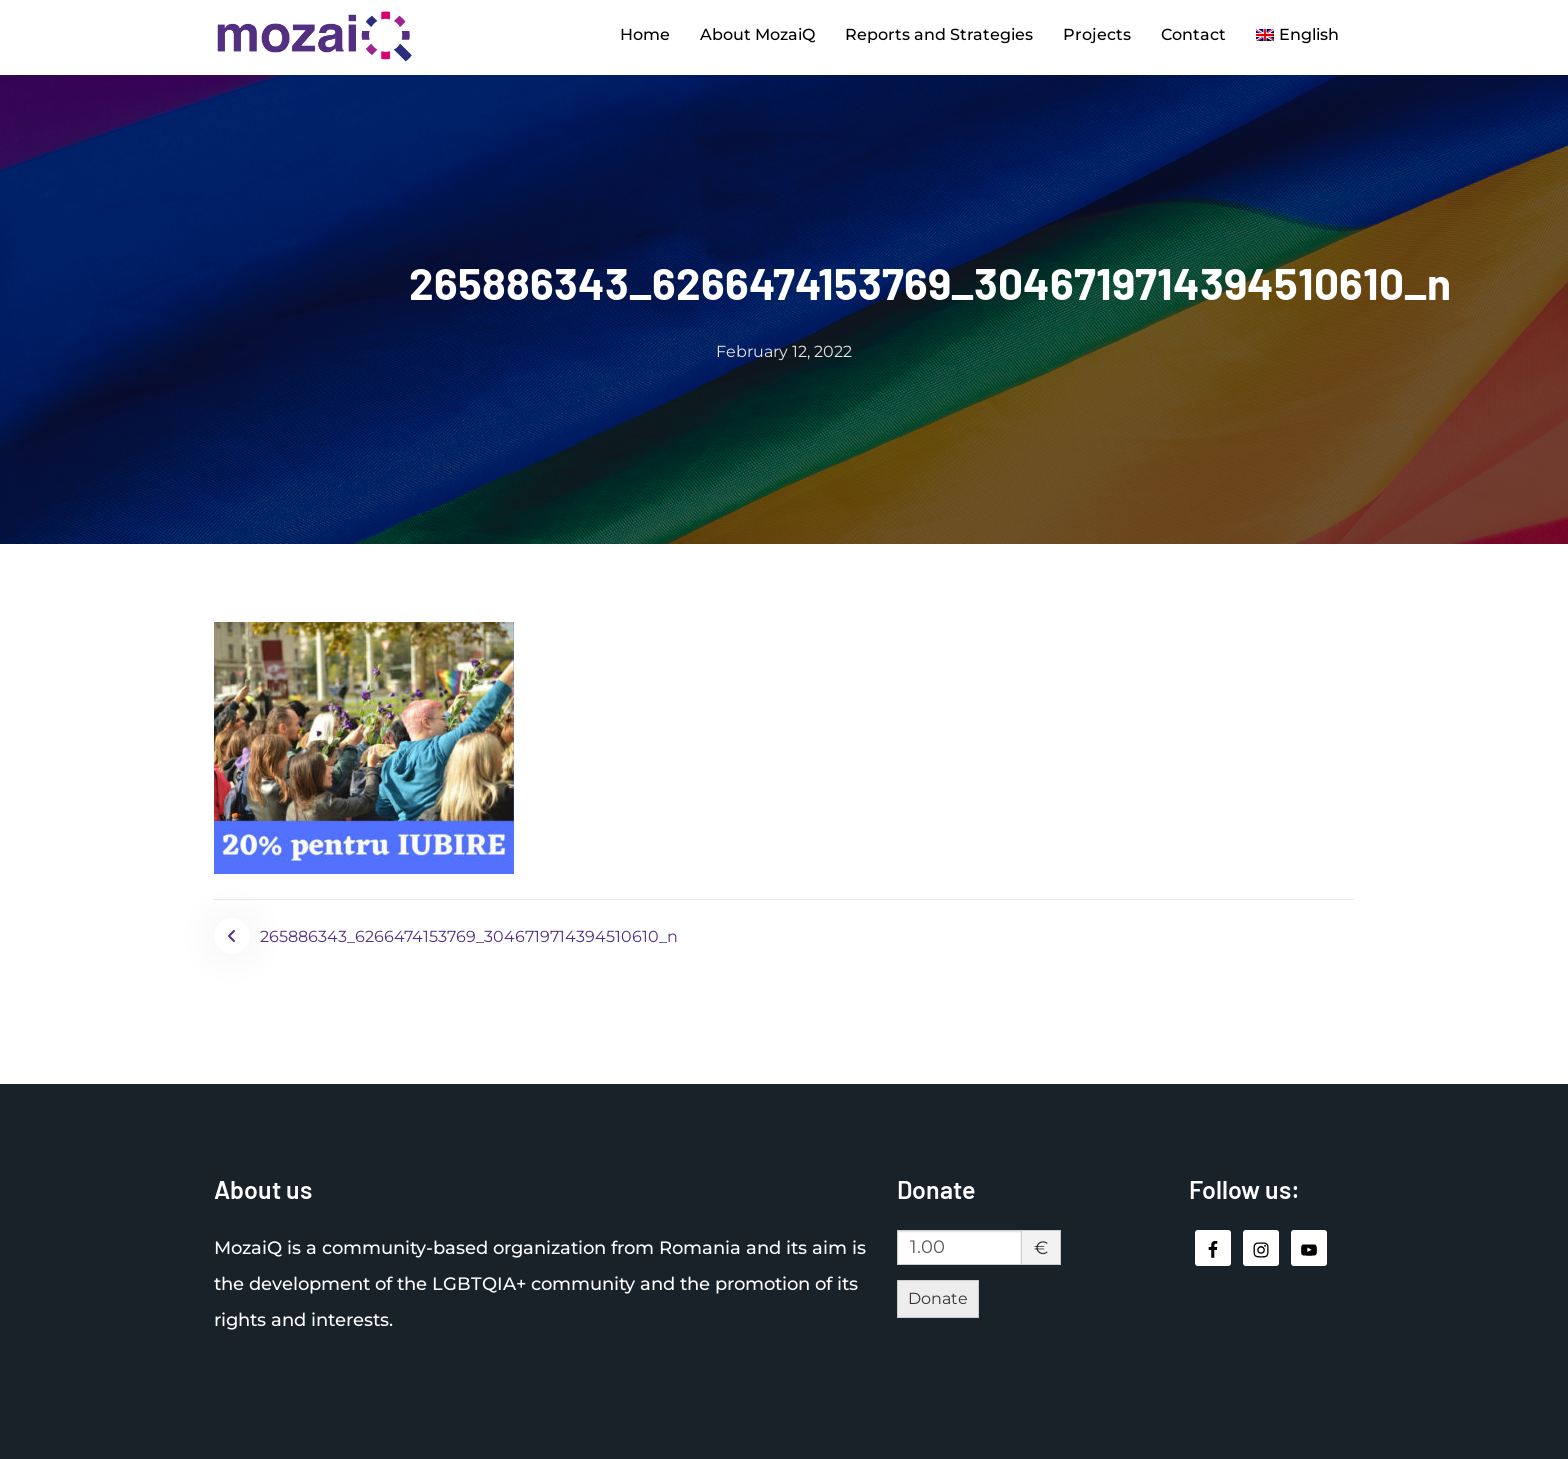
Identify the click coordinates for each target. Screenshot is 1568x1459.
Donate (938, 1298)
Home (645, 34)
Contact (1193, 34)
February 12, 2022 (784, 351)
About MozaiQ (757, 34)
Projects (1097, 34)
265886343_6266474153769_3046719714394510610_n (469, 936)
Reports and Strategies (939, 34)
